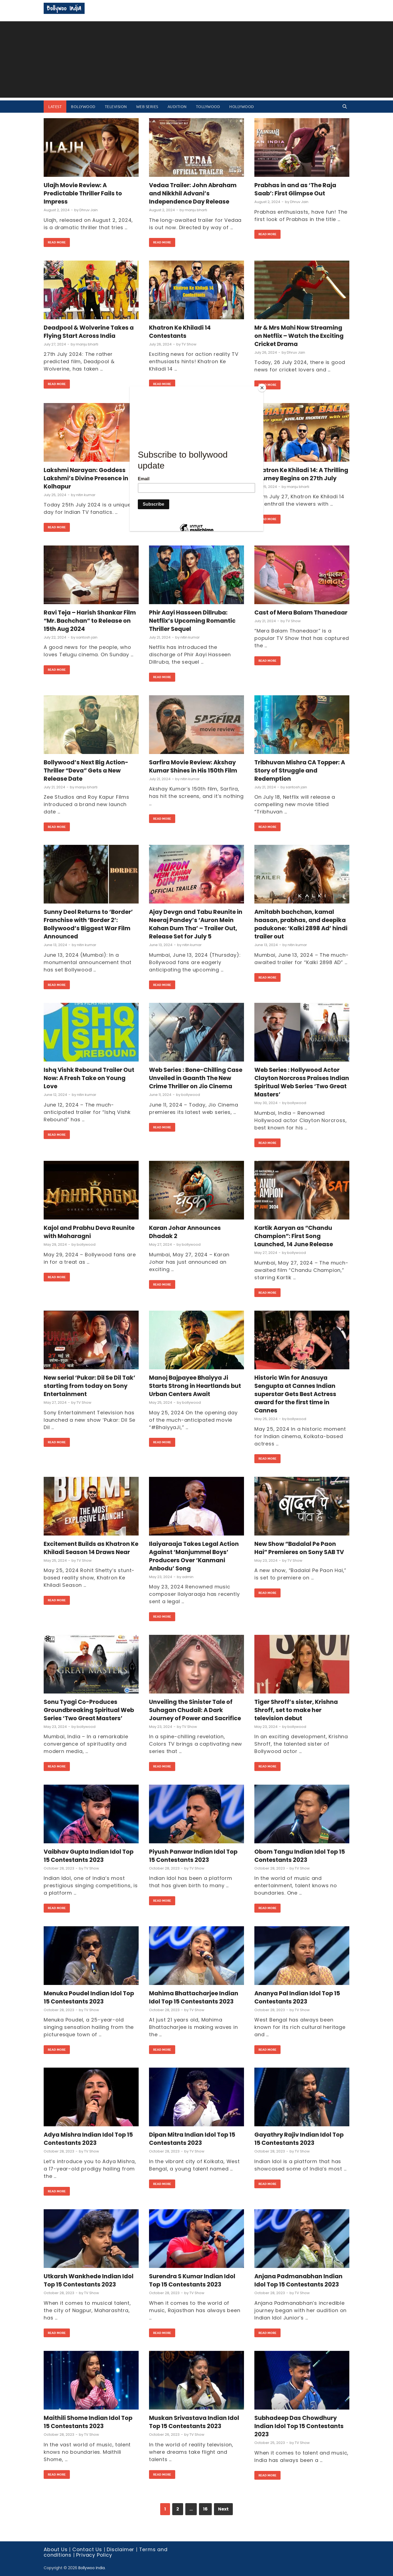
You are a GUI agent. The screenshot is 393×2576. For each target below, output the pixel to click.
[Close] (262, 388)
